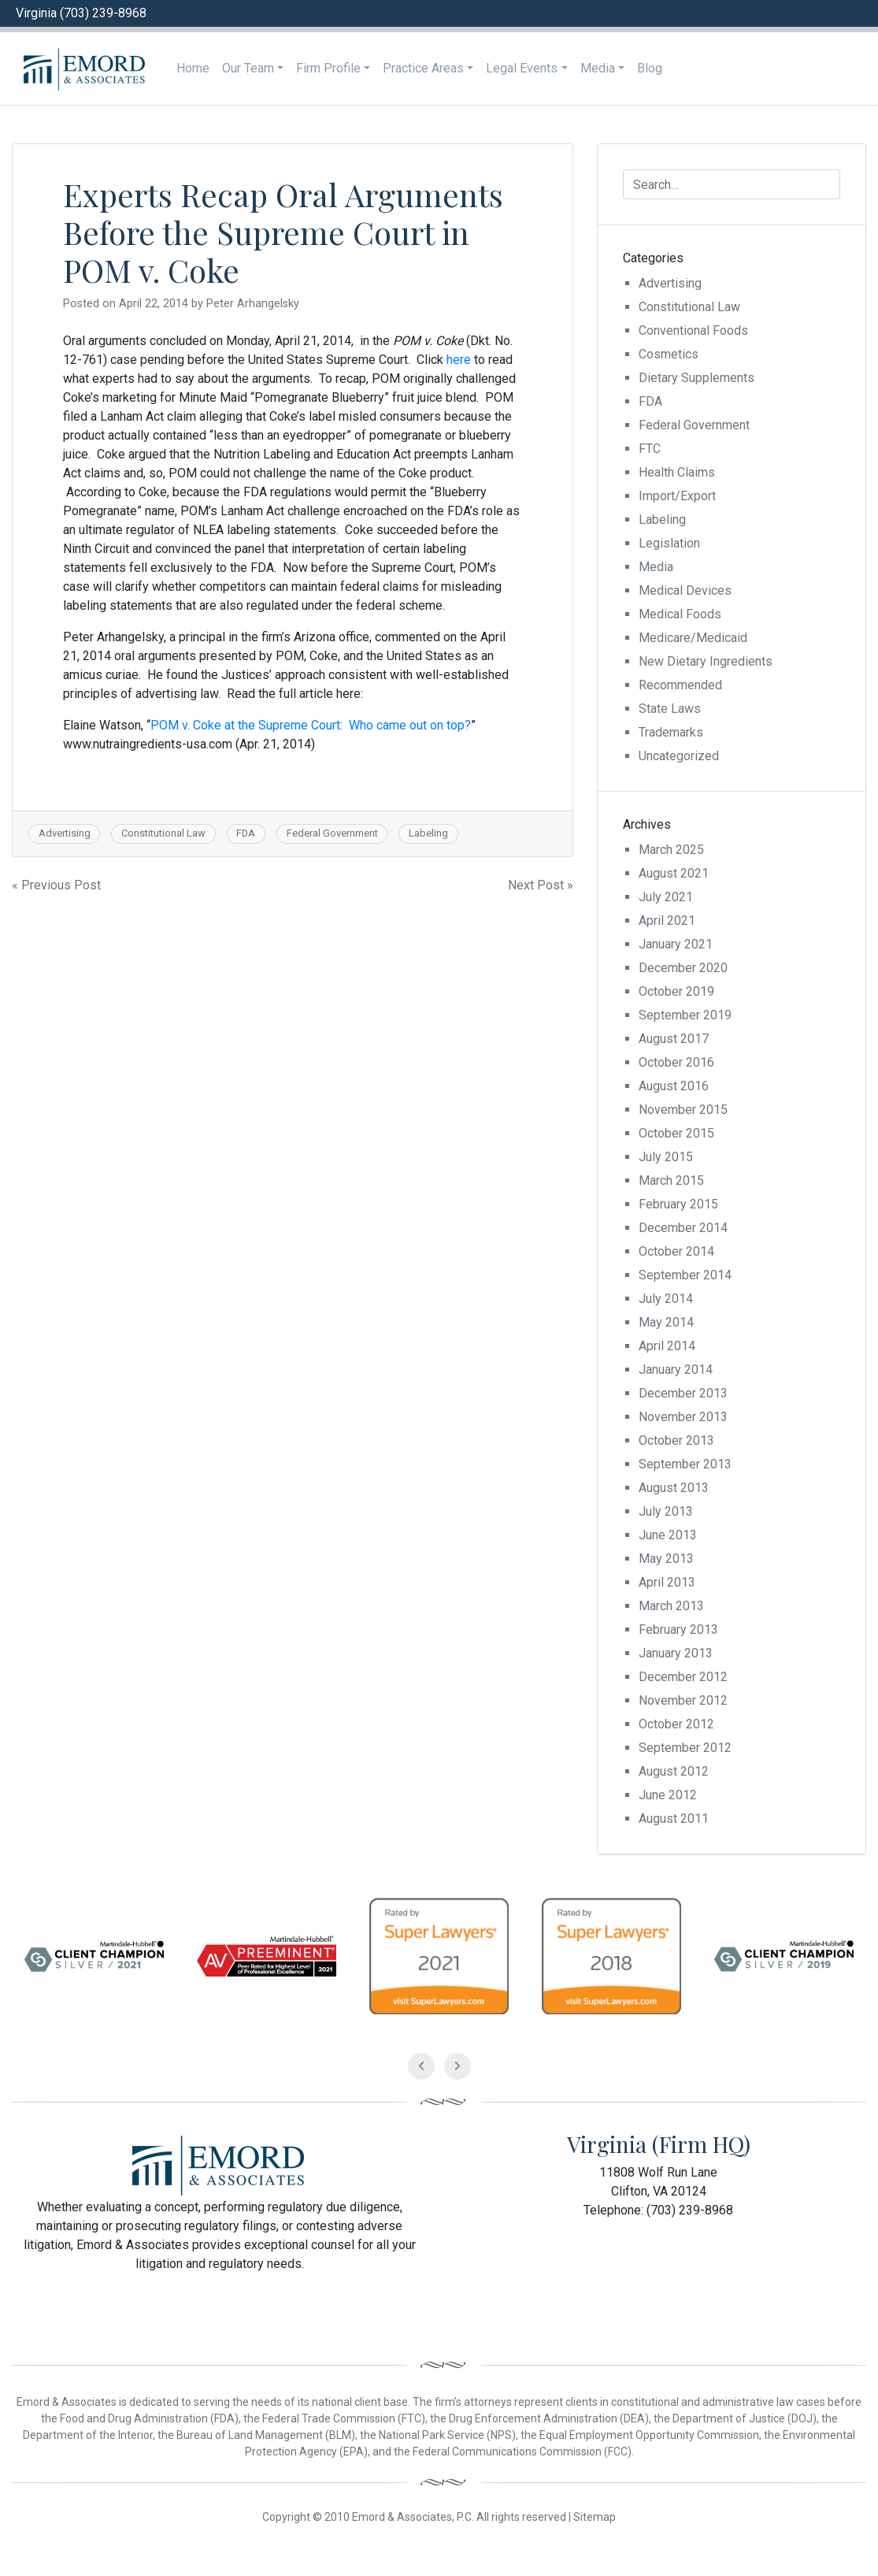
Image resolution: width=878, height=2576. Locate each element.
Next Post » (540, 885)
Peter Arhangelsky (252, 303)
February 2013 (678, 1629)
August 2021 (674, 873)
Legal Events (522, 68)
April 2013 (667, 1582)
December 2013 (683, 1393)
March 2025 (671, 849)
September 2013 (685, 1464)
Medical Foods (680, 614)
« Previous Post (56, 885)
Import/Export (677, 495)
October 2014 (676, 1251)
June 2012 (668, 1794)
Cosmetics (668, 354)
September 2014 (685, 1275)
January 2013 (676, 1653)
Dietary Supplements (696, 377)
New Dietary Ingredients (705, 661)
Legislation (669, 543)
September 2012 (685, 1747)
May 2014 (666, 1322)
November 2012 (683, 1700)
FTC (650, 448)
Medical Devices (685, 590)
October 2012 (676, 1724)
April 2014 (667, 1345)
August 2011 (674, 1818)
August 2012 (674, 1771)
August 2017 (674, 1038)
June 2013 (668, 1534)
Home (192, 68)
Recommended (680, 684)
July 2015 (666, 1156)
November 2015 (683, 1109)
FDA (245, 833)
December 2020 (683, 967)
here (458, 359)
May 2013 (666, 1558)
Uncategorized (679, 755)
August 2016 (674, 1085)
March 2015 (671, 1180)
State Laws (670, 708)
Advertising (65, 833)
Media (597, 68)
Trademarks (671, 732)
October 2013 (676, 1440)
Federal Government (332, 833)
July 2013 (666, 1511)
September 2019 (685, 1015)
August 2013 (674, 1487)
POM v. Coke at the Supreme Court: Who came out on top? (310, 725)
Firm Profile (328, 68)
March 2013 (671, 1605)
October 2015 (676, 1133)
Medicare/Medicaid (693, 637)
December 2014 (683, 1227)
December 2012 (683, 1676)
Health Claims (677, 472)
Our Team (248, 68)
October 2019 (676, 991)
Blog (649, 68)
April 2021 (667, 920)
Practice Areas (423, 68)
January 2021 (676, 944)
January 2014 (676, 1369)
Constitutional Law (163, 833)
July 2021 (666, 896)
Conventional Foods (693, 330)
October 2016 (676, 1062)
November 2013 (683, 1416)
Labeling (428, 833)
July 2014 (666, 1298)
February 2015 (678, 1204)
